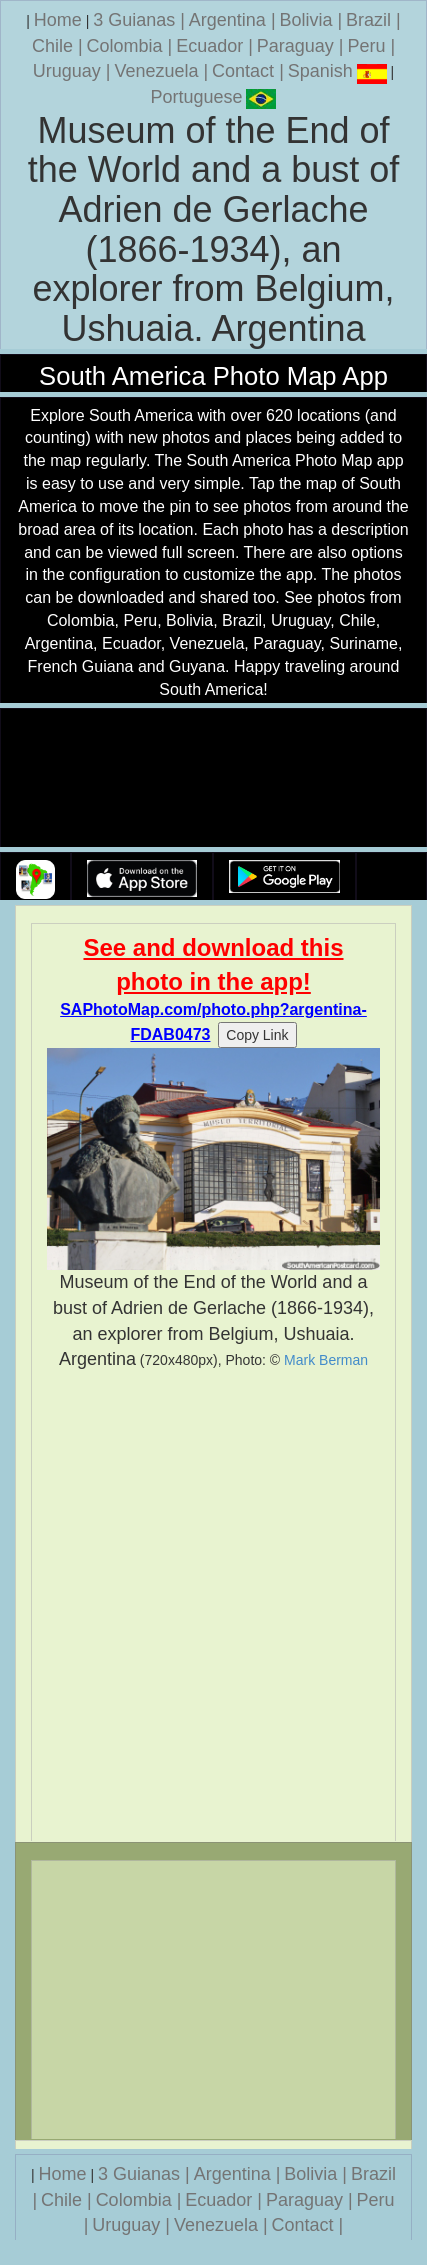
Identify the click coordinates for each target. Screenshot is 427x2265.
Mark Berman (326, 1360)
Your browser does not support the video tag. (214, 778)
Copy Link (257, 1035)
